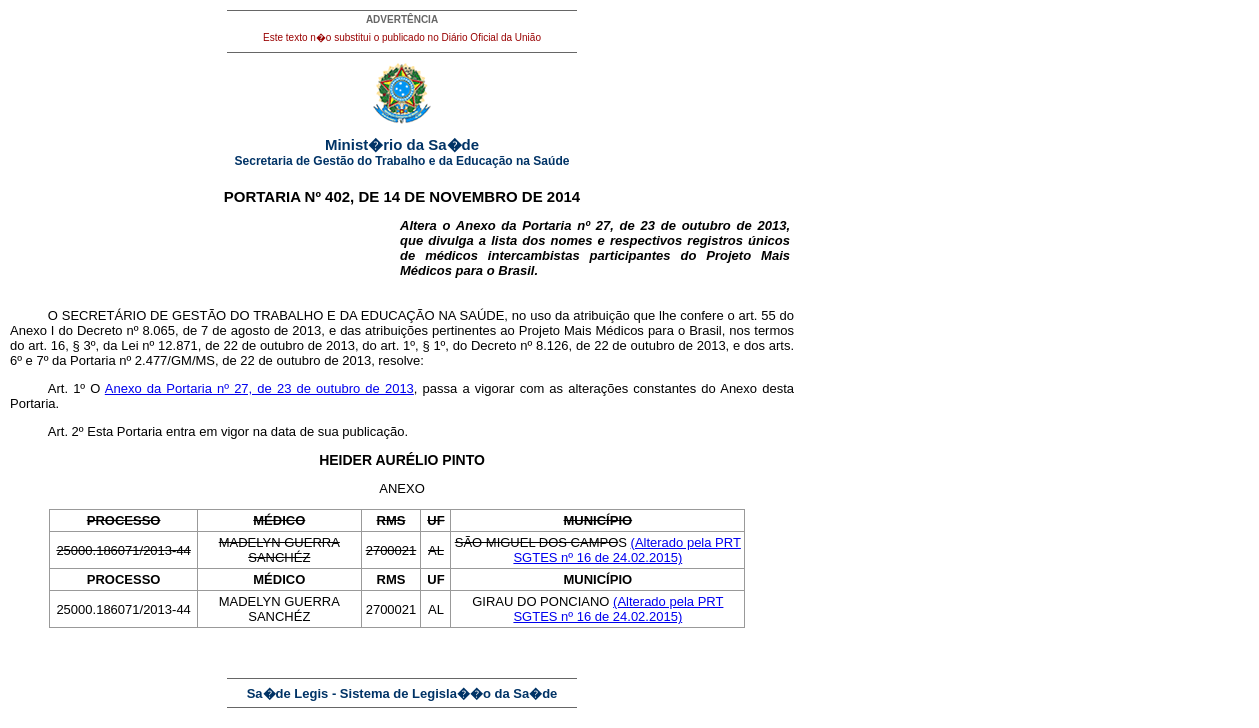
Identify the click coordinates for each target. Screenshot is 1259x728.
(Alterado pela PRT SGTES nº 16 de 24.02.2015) (626, 550)
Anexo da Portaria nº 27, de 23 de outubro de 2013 (259, 388)
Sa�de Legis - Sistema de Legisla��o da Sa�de (402, 693)
